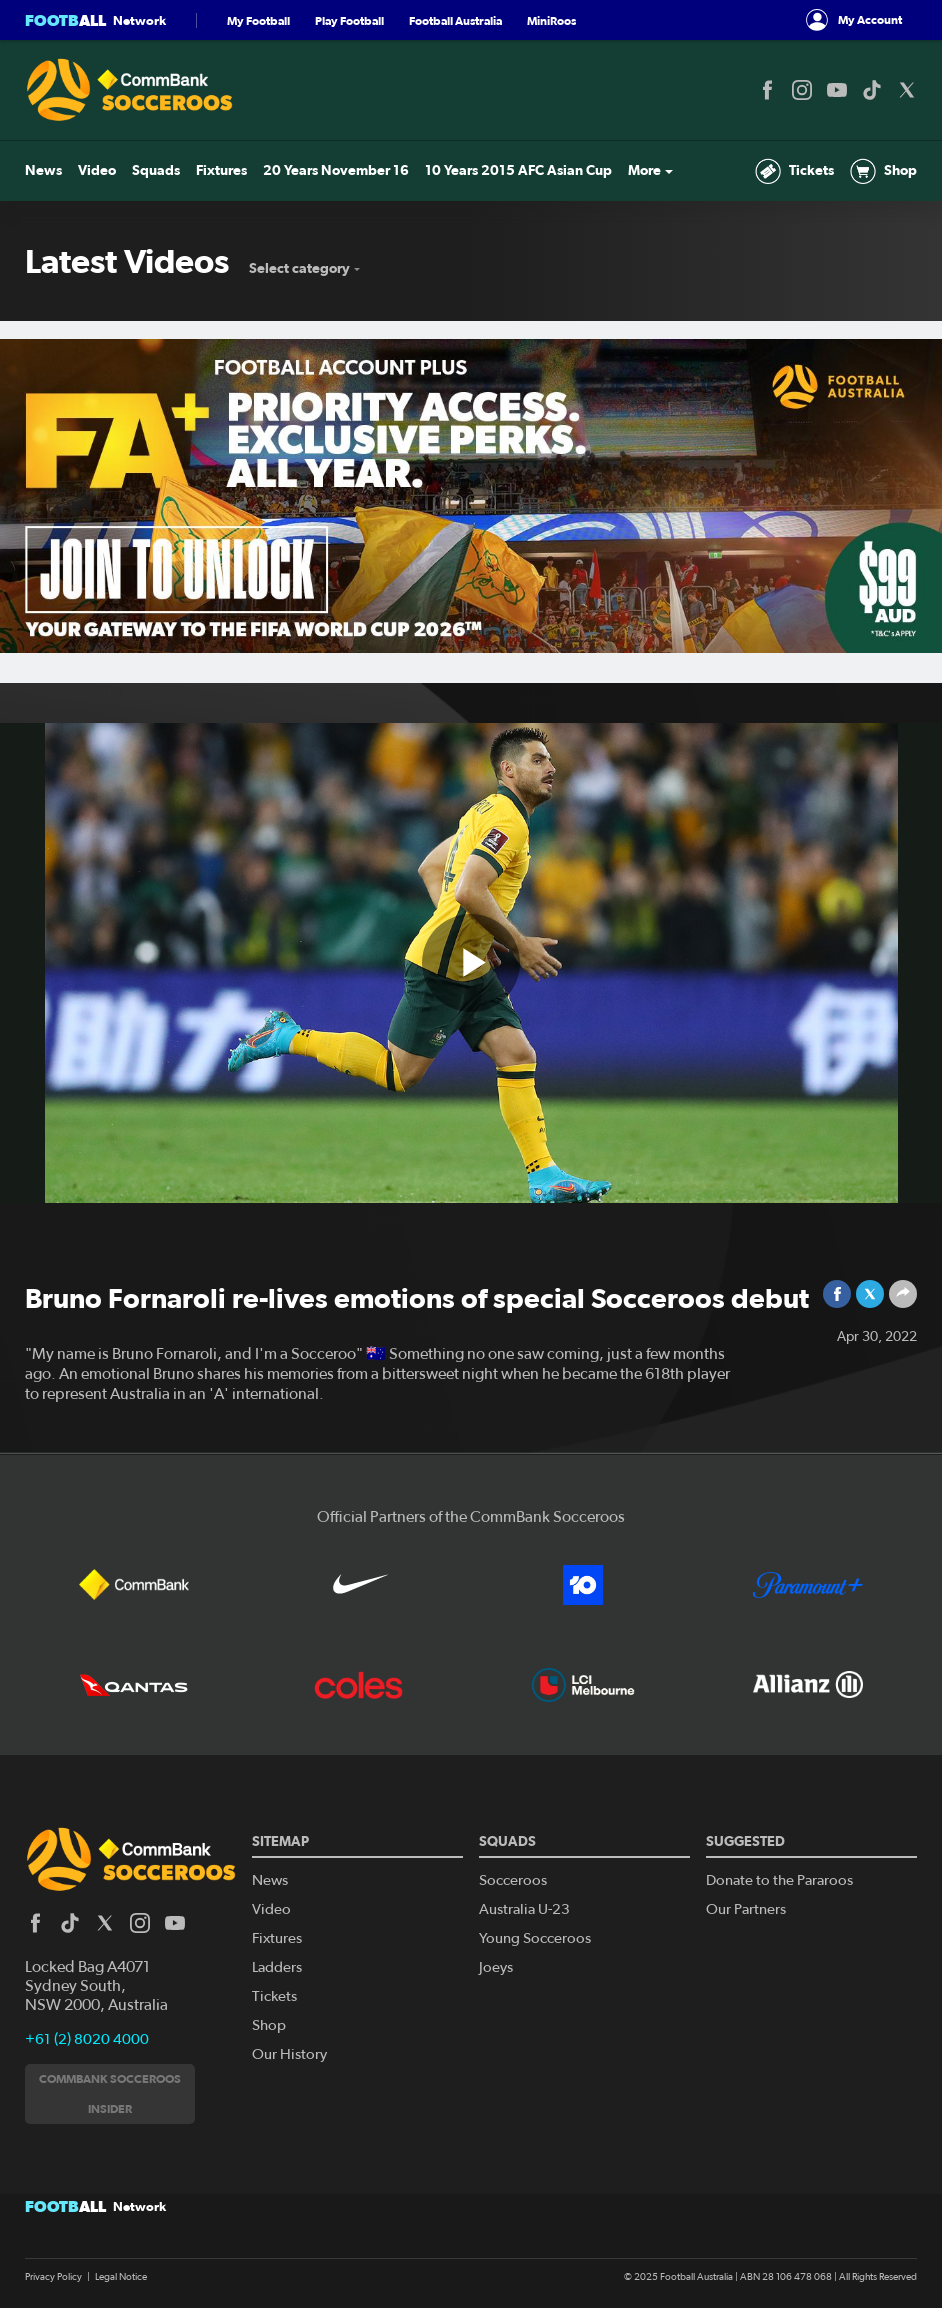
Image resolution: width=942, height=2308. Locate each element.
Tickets (794, 171)
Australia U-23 (524, 1909)
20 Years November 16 (336, 170)
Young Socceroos (535, 1938)
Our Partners (746, 1909)
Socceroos (513, 1880)
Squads (156, 170)
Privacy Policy (53, 2277)
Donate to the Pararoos (779, 1880)
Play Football (349, 20)
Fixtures (221, 170)
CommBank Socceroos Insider (110, 2093)
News (43, 170)
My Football (258, 20)
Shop (883, 171)
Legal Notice (121, 2277)
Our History (289, 2054)
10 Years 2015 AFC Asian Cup (518, 170)
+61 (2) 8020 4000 (87, 2039)
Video (97, 170)
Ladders (277, 1967)
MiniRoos (551, 20)
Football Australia (455, 20)
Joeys (496, 1967)
